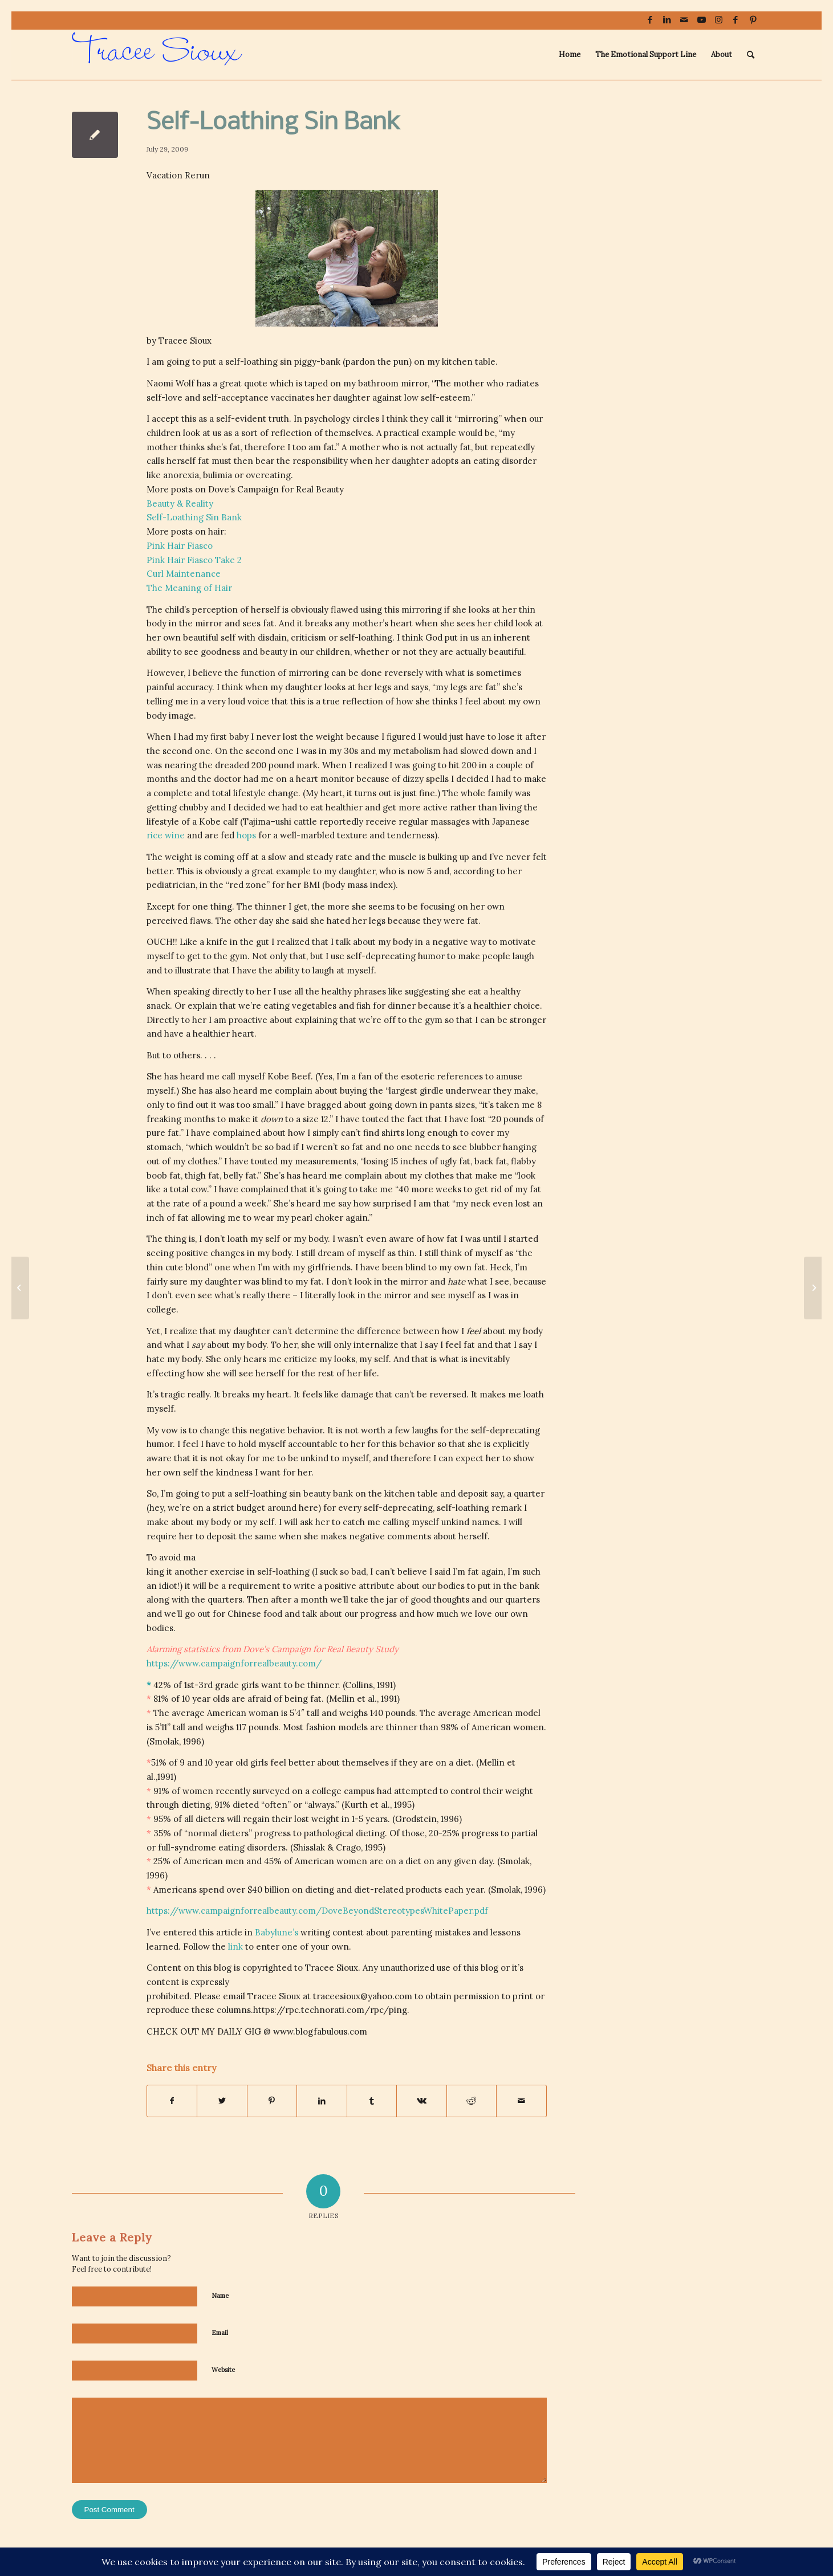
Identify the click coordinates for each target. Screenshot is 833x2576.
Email (220, 2333)
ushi (283, 821)
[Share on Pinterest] (272, 2101)
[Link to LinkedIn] (667, 19)
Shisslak (309, 1847)
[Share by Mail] (521, 2101)
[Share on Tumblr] (372, 2101)
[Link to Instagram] (718, 19)
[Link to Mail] (684, 19)
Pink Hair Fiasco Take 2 (194, 560)
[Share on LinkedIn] (322, 2101)
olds (221, 1698)
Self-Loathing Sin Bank (194, 517)
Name (220, 2296)
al (371, 1698)
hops (246, 835)
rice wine (166, 835)
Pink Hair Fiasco (180, 545)
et (361, 1698)
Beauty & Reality (180, 503)
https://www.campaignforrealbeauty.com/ (234, 1663)
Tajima (256, 821)
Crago (348, 1847)
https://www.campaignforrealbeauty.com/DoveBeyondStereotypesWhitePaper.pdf (317, 1910)
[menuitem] (569, 55)
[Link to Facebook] (650, 19)
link (235, 1946)
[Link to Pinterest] (753, 19)
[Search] (750, 55)
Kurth (356, 1804)
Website (223, 2370)
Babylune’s (276, 1932)
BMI (311, 884)
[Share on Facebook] (172, 2101)
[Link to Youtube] (701, 19)
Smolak (164, 1741)
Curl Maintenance (184, 573)
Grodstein (416, 1818)
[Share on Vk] (421, 2101)
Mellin (342, 1698)
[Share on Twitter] (222, 2101)
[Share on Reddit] (472, 2101)
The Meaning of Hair (189, 587)
